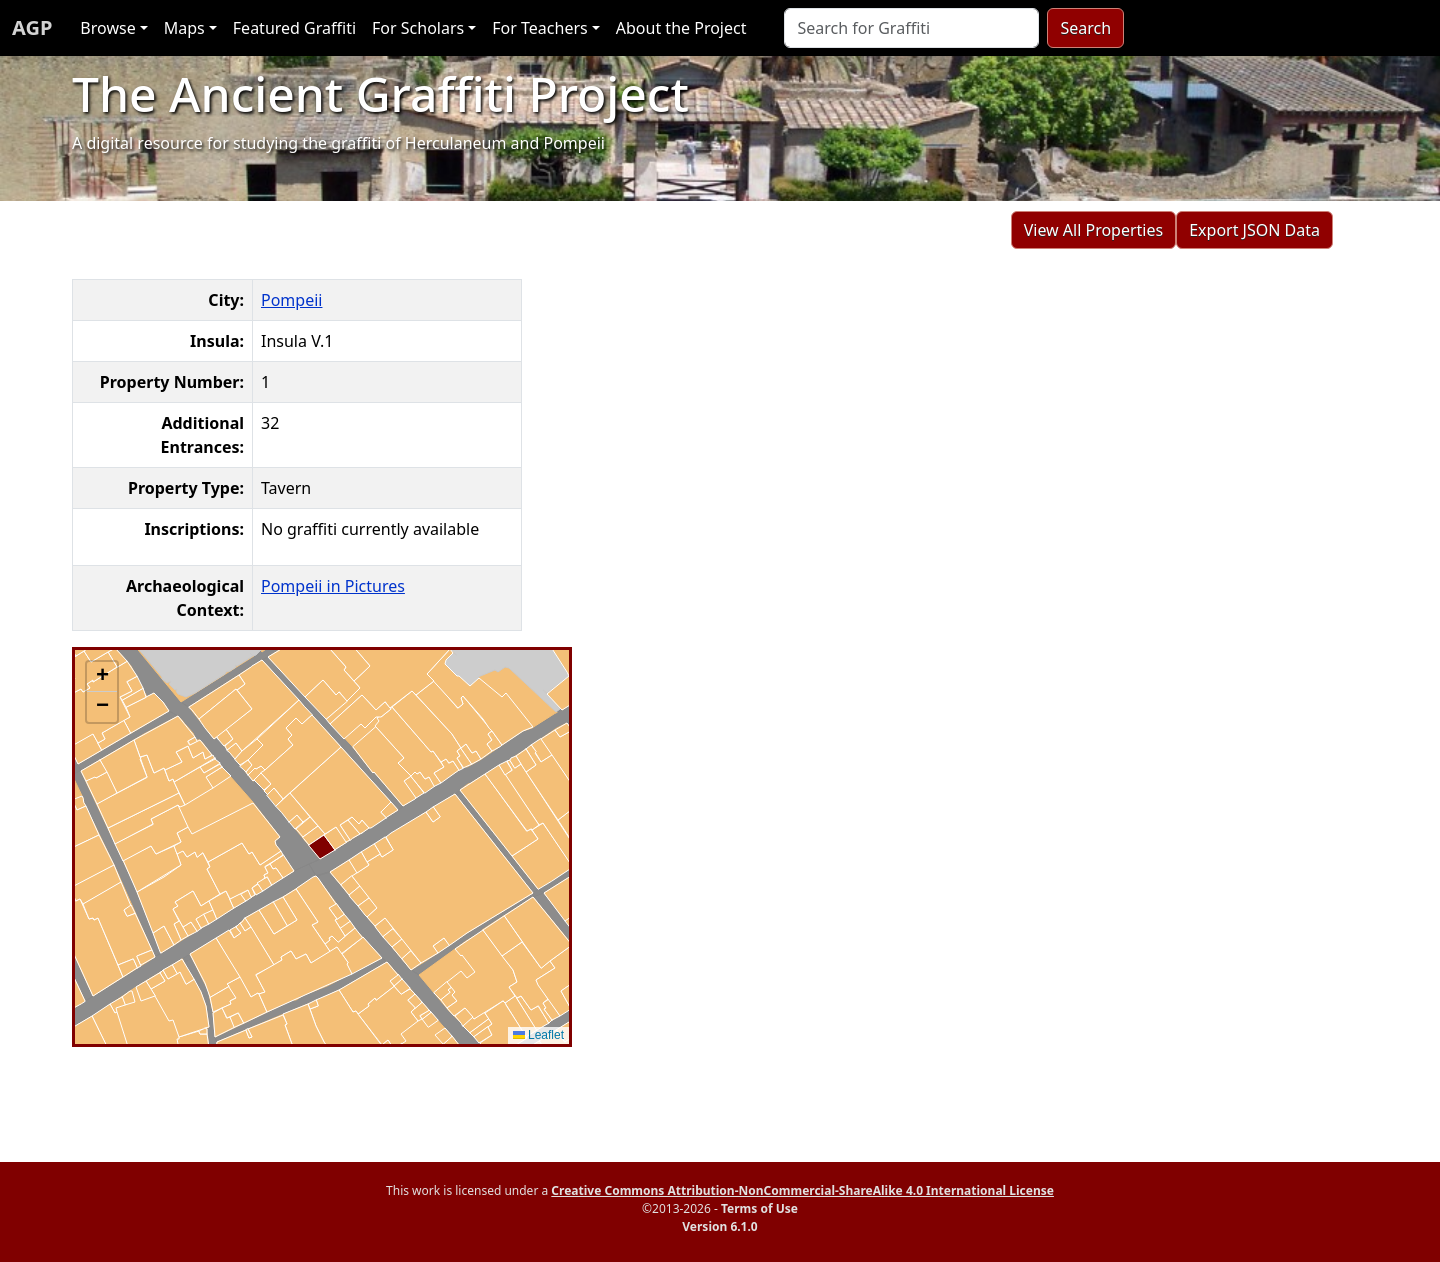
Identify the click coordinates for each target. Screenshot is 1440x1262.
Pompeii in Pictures (333, 586)
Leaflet (538, 1035)
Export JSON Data (1254, 230)
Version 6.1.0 (719, 1226)
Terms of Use (759, 1208)
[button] (102, 677)
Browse (107, 28)
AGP (32, 27)
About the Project (681, 28)
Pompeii (291, 300)
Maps (184, 28)
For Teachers (539, 28)
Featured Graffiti (294, 28)
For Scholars (418, 28)
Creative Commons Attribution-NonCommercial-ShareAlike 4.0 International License (802, 1190)
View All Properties (1094, 230)
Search (1085, 28)
